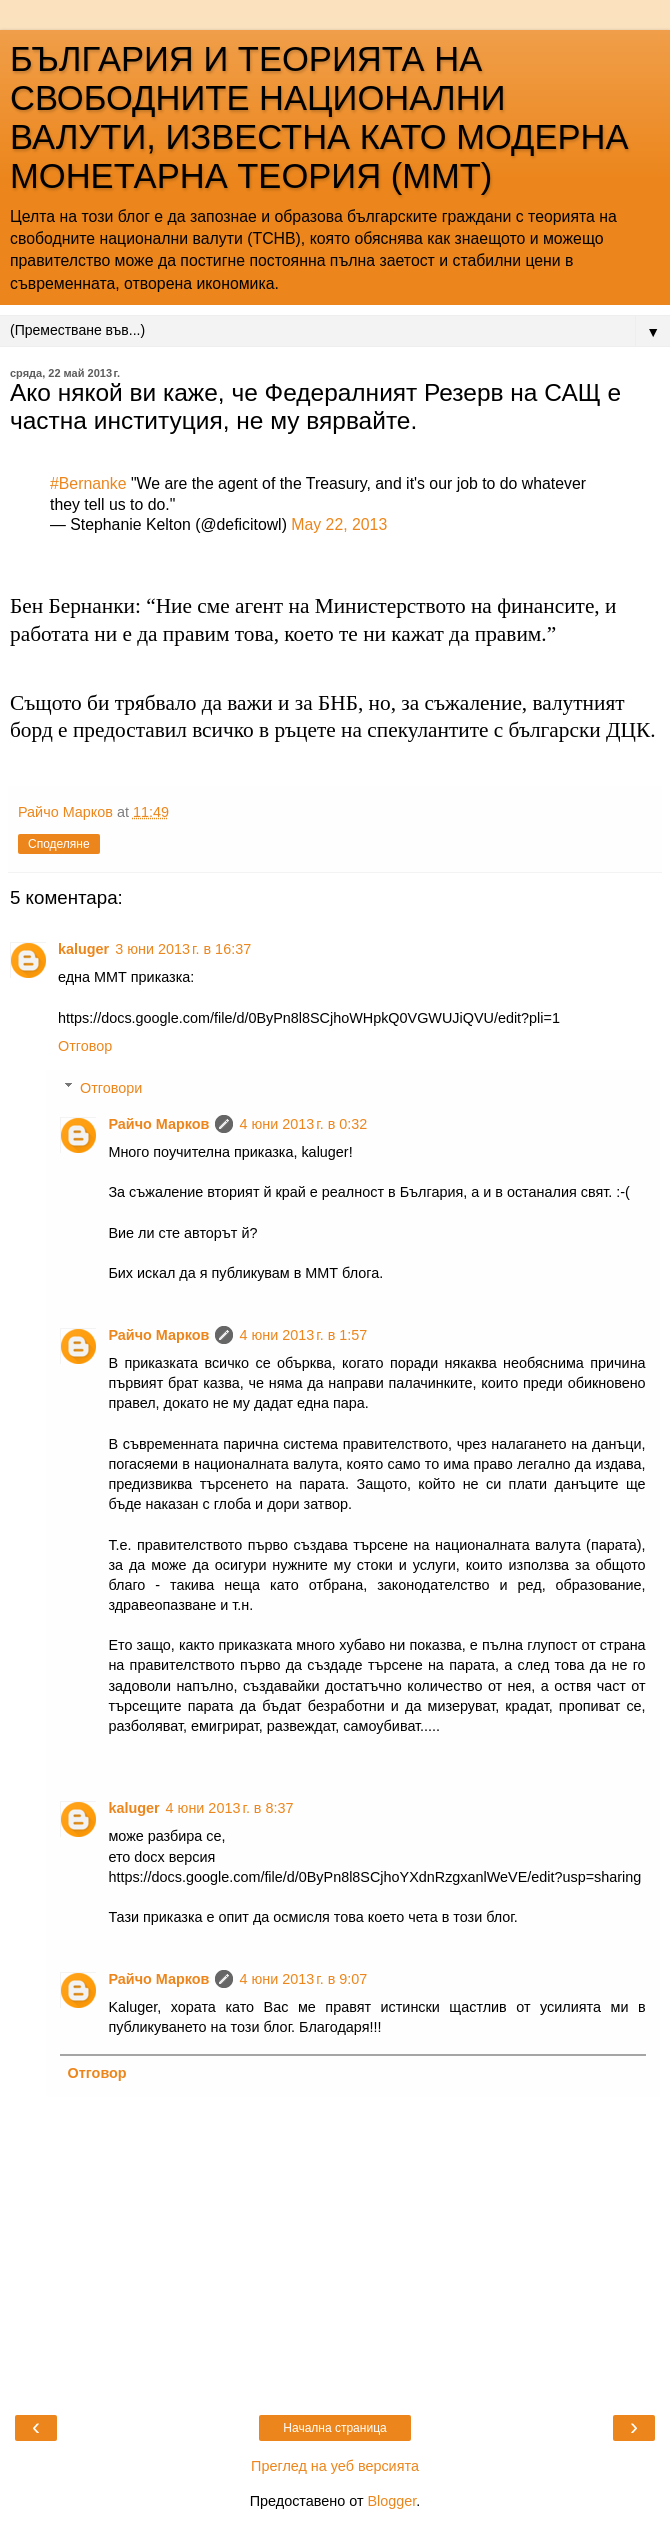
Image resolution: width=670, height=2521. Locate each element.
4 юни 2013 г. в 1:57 (303, 1335)
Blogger (391, 2501)
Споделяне (59, 844)
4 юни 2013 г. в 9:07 (303, 1979)
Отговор (85, 1046)
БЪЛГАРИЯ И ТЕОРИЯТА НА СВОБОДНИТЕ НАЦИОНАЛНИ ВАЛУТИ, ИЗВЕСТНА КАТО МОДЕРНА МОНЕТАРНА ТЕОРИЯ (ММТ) (319, 117)
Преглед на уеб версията (335, 2466)
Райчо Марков (158, 1124)
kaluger (83, 949)
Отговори (111, 1088)
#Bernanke (88, 483)
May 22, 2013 (339, 524)
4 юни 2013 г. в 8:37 (230, 1808)
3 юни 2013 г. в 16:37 (183, 949)
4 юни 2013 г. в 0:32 (303, 1124)
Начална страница (334, 2428)
